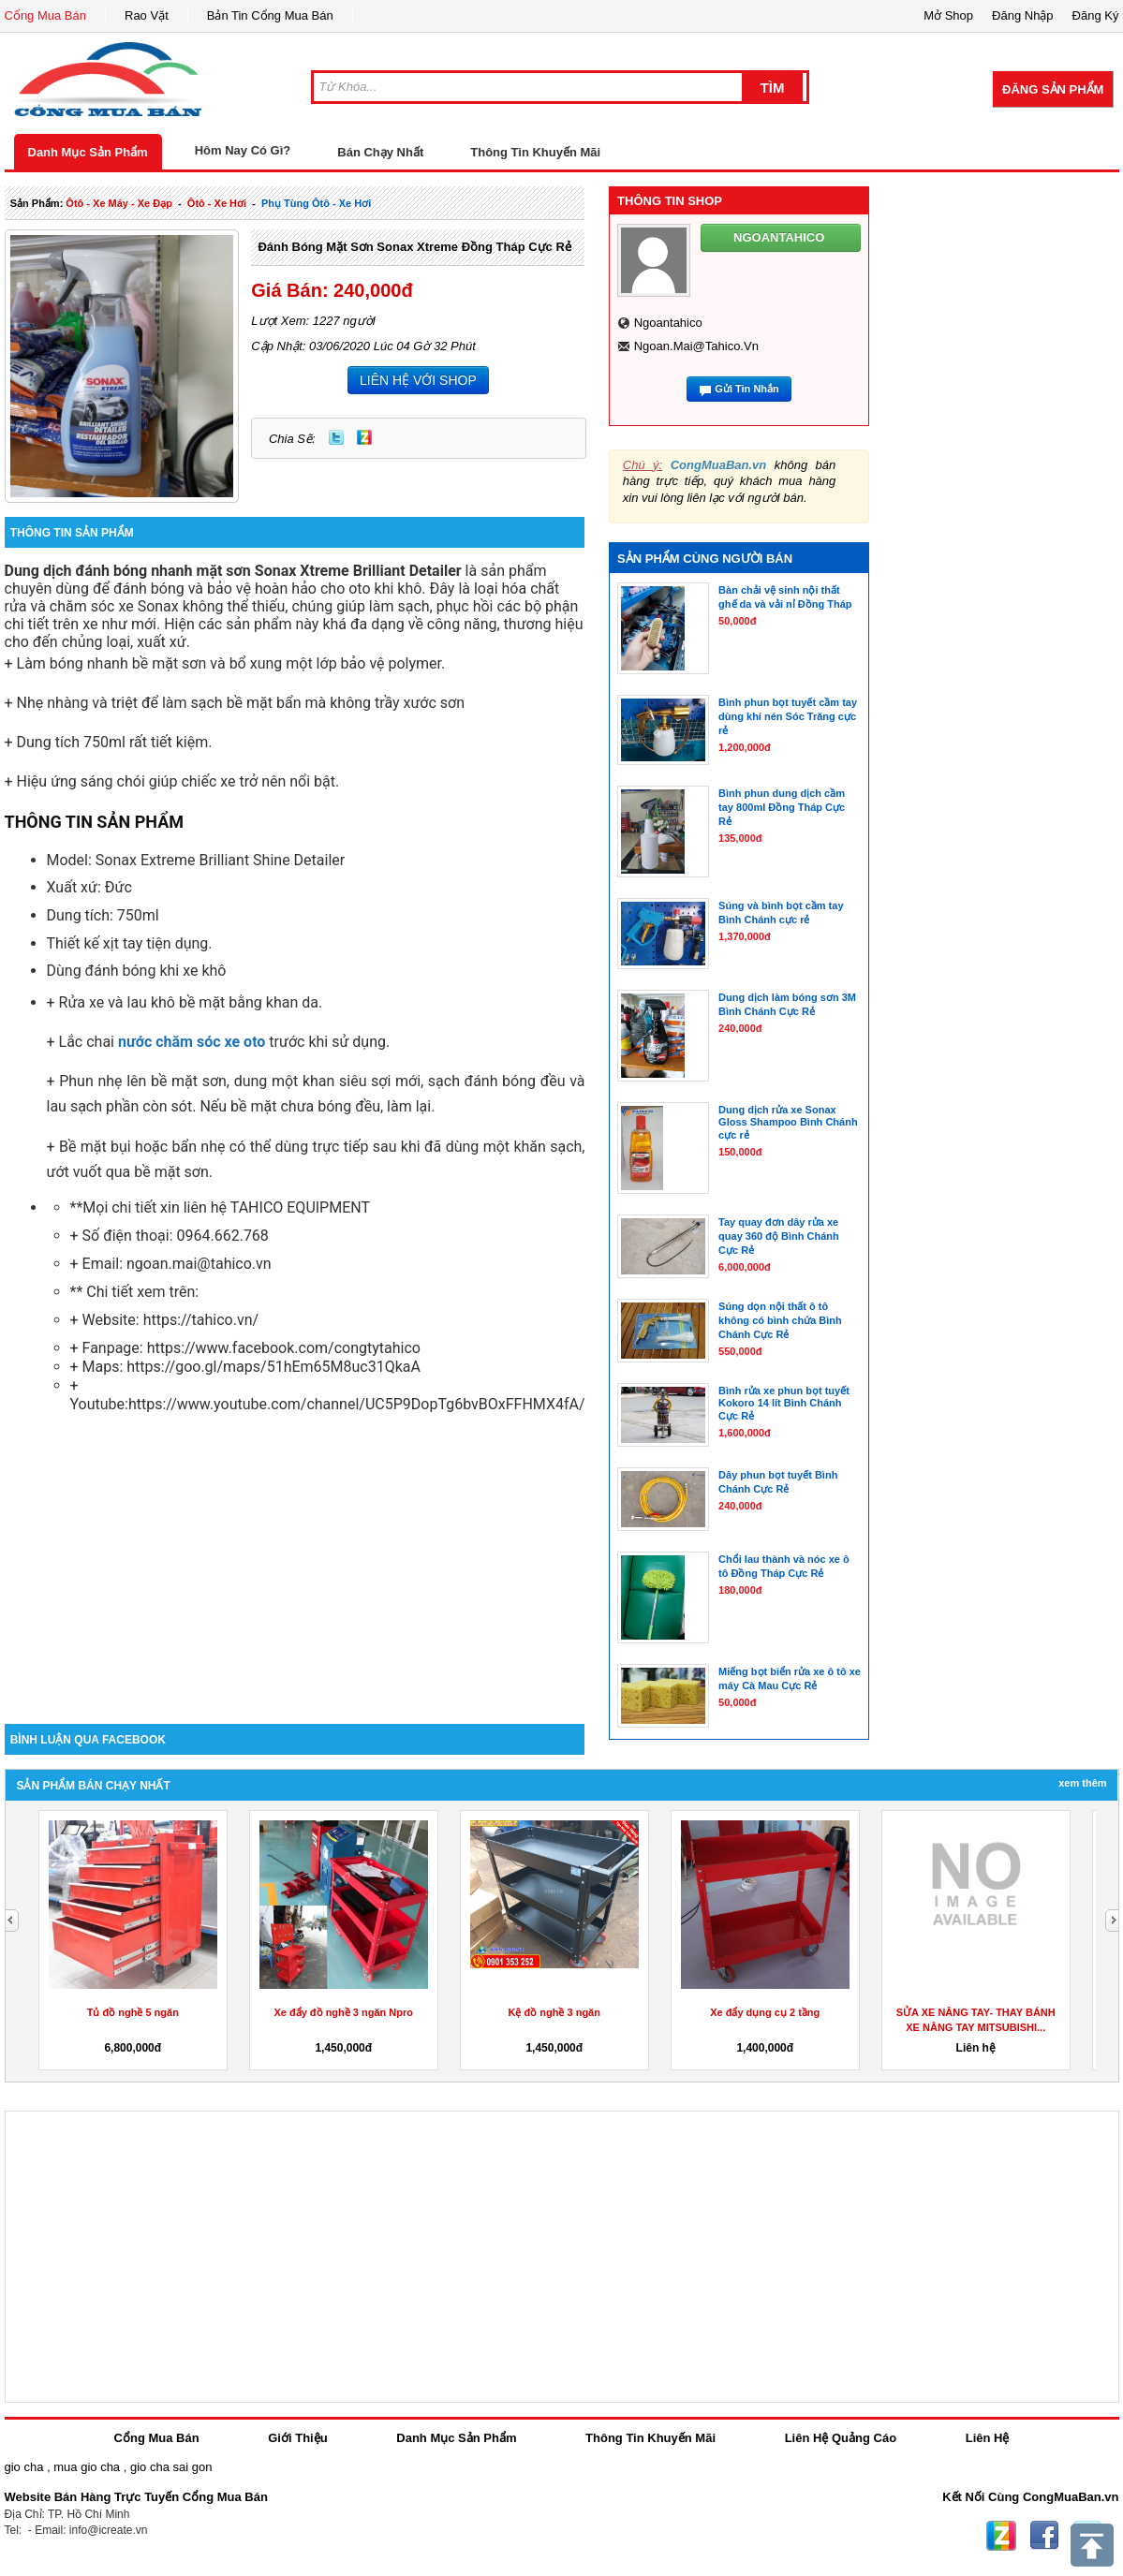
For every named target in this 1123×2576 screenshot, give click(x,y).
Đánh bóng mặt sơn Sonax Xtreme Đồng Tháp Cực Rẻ (414, 247)
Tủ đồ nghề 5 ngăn (133, 2012)
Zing (364, 437)
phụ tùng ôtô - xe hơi (316, 203)
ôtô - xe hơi (216, 203)
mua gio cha (86, 2467)
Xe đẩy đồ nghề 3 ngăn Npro (343, 2012)
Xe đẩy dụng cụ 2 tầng (765, 2012)
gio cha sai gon (171, 2467)
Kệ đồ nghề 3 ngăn (554, 2012)
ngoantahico (668, 323)
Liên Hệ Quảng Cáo (840, 2438)
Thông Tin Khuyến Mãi (535, 152)
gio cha (24, 2467)
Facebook (1044, 2536)
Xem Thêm (1082, 1782)
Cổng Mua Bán (46, 15)
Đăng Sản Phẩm (1052, 89)
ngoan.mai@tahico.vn (696, 346)
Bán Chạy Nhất (380, 152)
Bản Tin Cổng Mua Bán (270, 15)
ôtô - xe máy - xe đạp (119, 203)
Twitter (336, 437)
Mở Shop (948, 15)
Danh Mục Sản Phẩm (88, 152)
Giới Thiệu (297, 2438)
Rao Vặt (147, 15)
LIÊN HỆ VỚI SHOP (418, 380)
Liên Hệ (988, 2438)
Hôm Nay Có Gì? (243, 150)
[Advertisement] (295, 1565)
